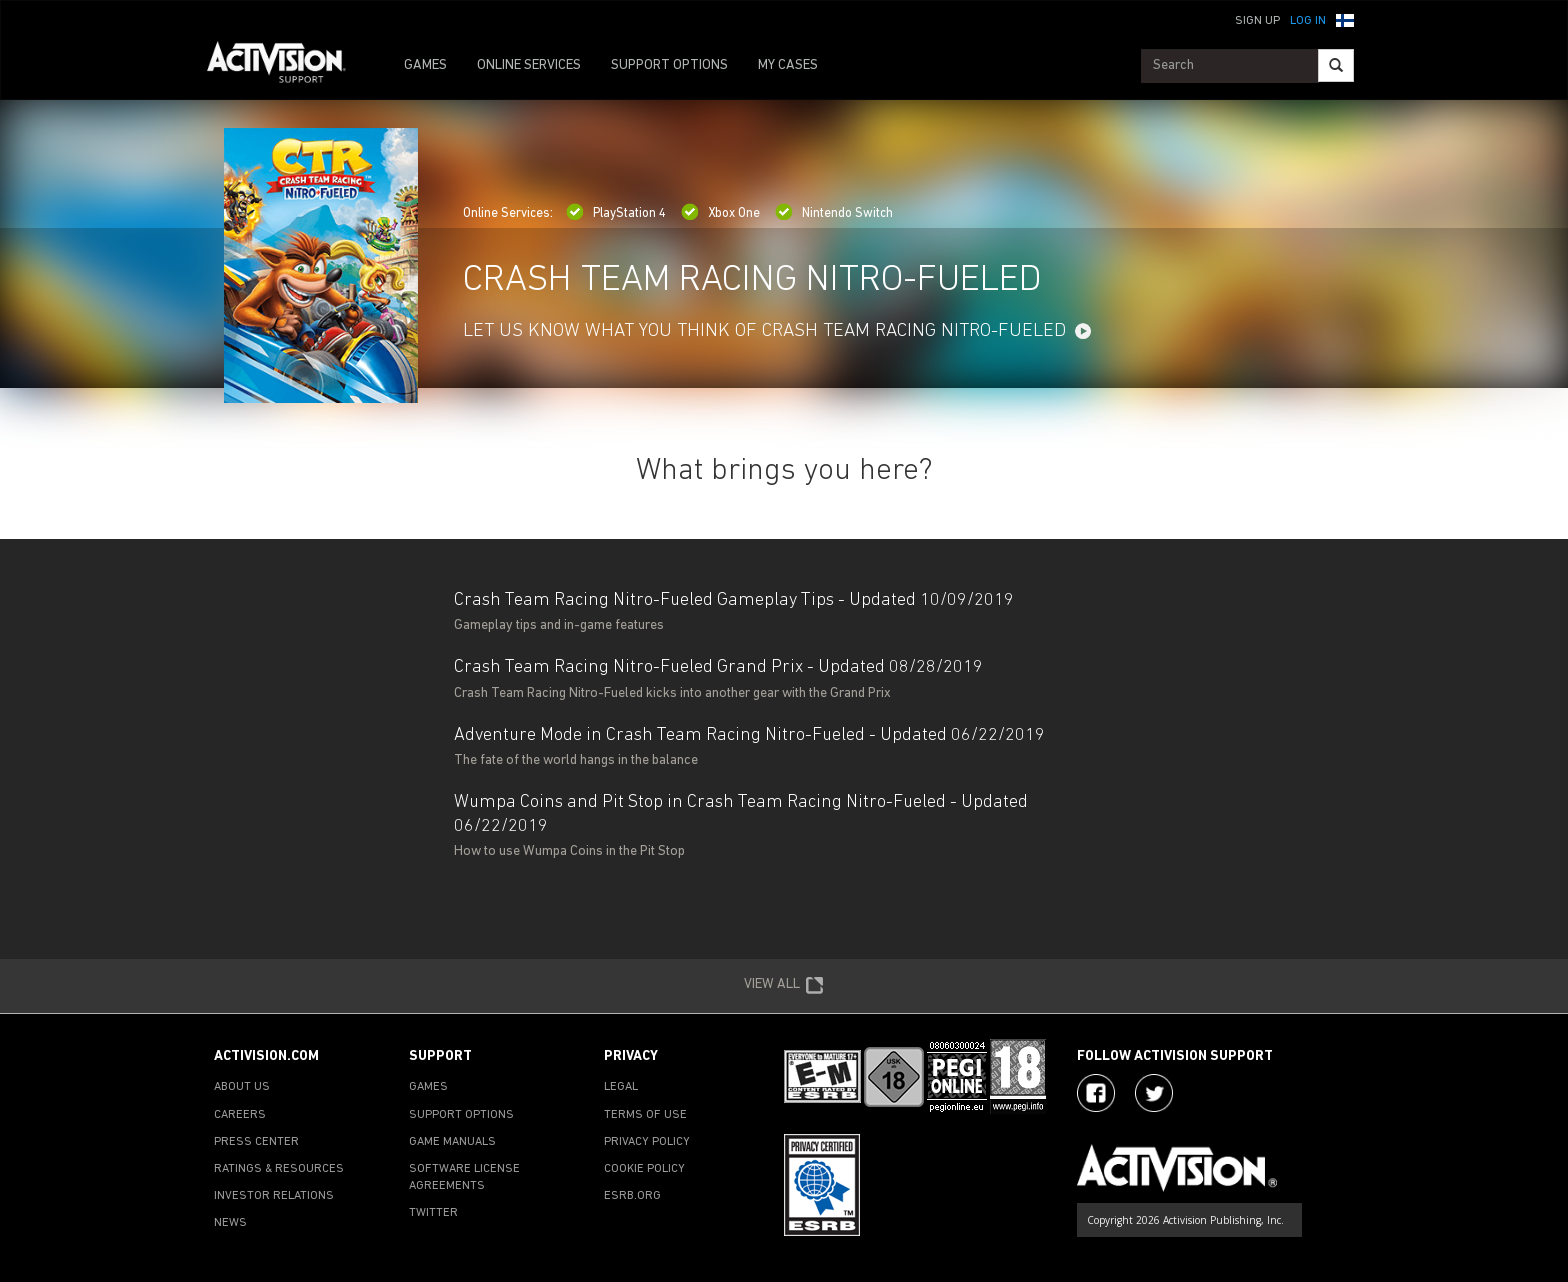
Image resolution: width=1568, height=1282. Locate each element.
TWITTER (433, 1213)
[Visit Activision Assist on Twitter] (1154, 1093)
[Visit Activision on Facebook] (1096, 1093)
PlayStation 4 (616, 213)
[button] (1345, 19)
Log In (1308, 21)
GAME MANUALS (452, 1142)
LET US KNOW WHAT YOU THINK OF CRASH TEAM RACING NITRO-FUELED (764, 331)
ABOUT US (242, 1087)
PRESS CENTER (256, 1142)
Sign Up (1257, 21)
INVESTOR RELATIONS (274, 1196)
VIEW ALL (784, 986)
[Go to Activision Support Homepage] (286, 66)
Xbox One (720, 213)
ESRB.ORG (632, 1196)
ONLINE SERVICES (529, 65)
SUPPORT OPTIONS (669, 65)
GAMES (425, 65)
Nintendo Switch (834, 213)
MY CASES (788, 65)
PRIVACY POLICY (647, 1142)
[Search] (1336, 65)
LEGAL (621, 1087)
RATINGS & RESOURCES (279, 1169)
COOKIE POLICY (644, 1169)
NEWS (230, 1223)
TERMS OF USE (645, 1115)
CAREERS (240, 1115)
